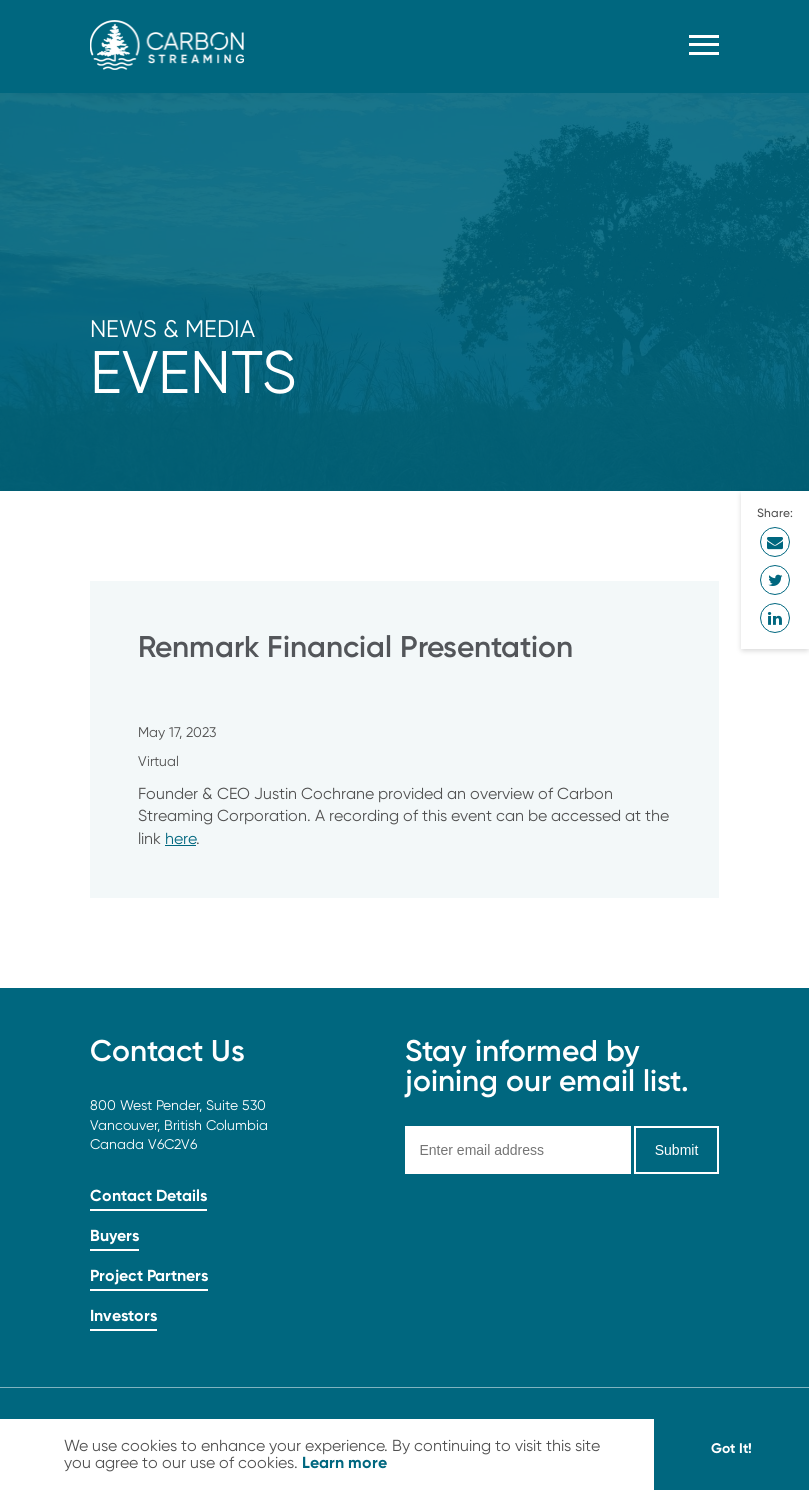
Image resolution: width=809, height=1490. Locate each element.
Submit (677, 1150)
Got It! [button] (731, 1448)
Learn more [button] (344, 1462)
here (180, 838)
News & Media (172, 328)
